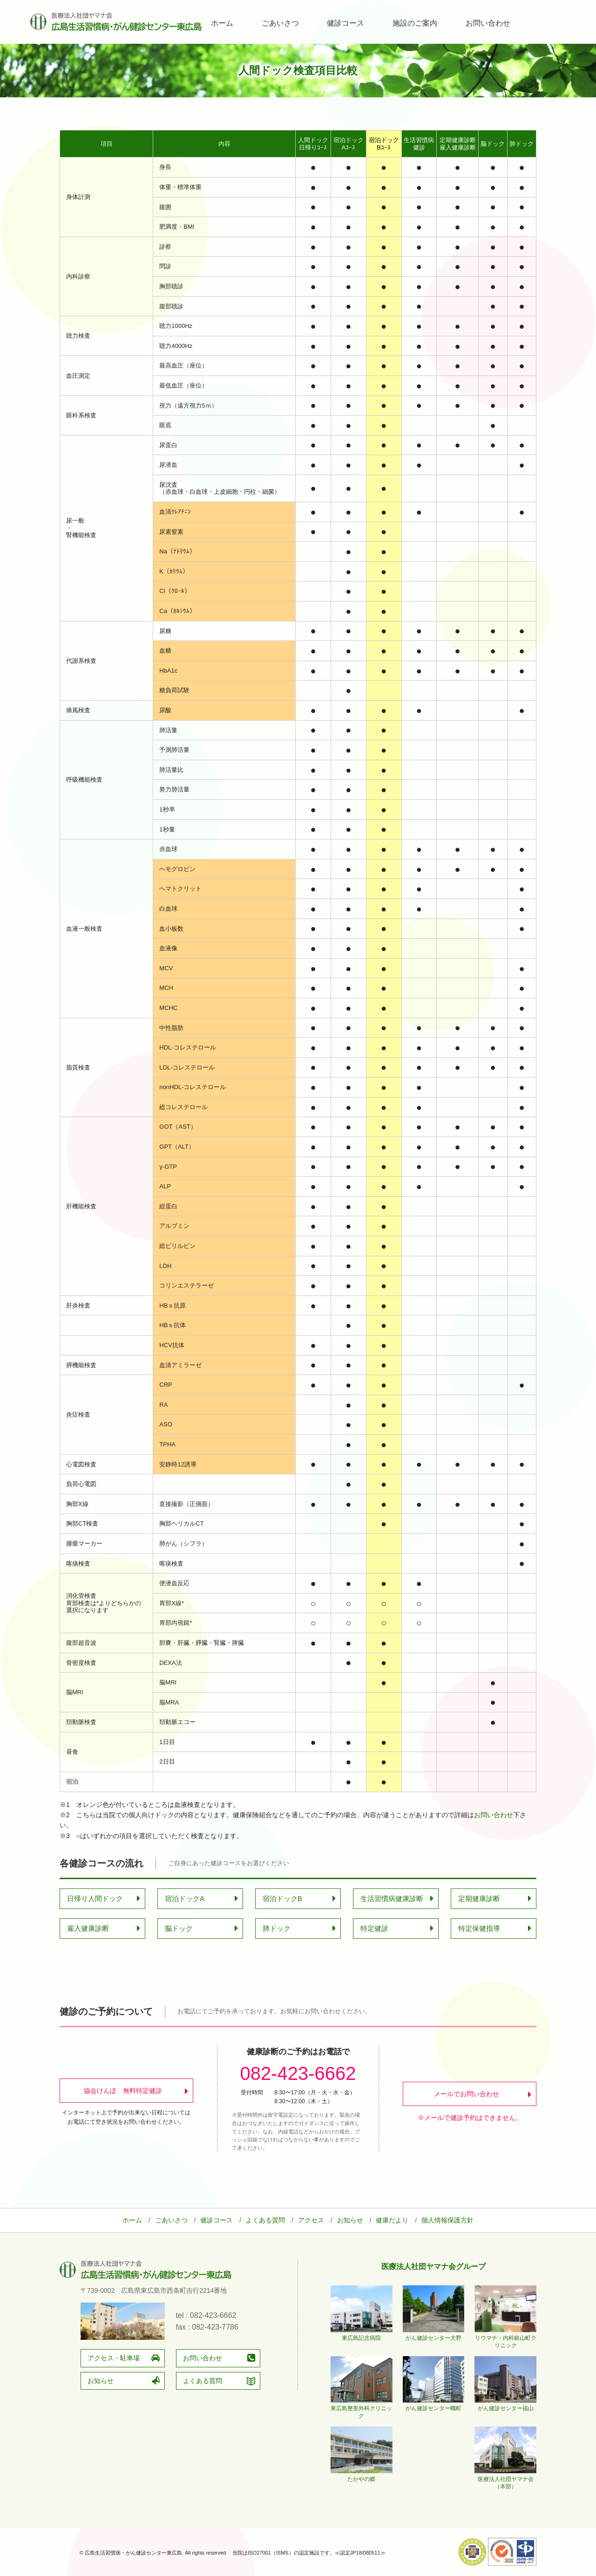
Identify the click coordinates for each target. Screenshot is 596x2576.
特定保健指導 (479, 1928)
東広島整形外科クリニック (362, 2408)
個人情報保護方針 (447, 2220)
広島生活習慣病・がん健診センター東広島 (116, 22)
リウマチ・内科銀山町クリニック (505, 2338)
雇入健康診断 (88, 1928)
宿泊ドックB (282, 1898)
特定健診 (374, 1928)
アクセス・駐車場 (114, 2358)
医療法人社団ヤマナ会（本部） (505, 2479)
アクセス (311, 2220)
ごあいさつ (280, 23)
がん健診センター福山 (505, 2405)
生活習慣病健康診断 (391, 1898)
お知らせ (350, 2220)
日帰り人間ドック (95, 1898)
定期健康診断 (479, 1898)
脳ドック (179, 1928)
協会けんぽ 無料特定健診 (123, 2090)
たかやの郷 (362, 2475)
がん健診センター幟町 (434, 2405)
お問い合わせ (488, 23)
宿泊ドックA (184, 1898)
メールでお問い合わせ (466, 2094)
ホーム (222, 23)
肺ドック (277, 1928)
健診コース (345, 23)
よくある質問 (265, 2220)
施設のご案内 (415, 23)
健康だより (392, 2220)
